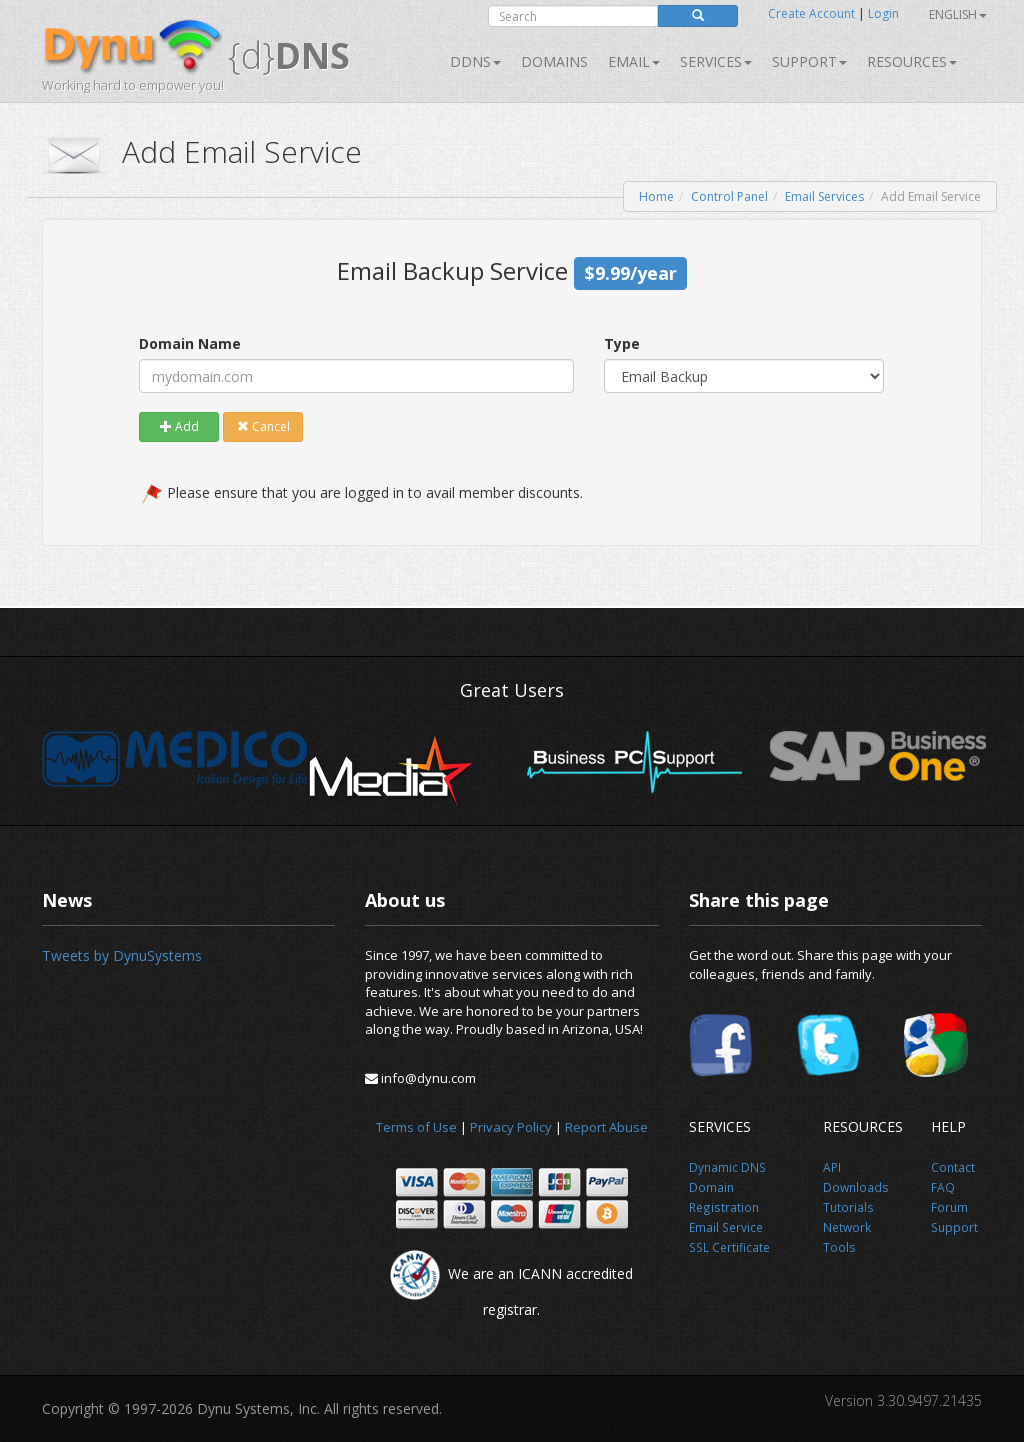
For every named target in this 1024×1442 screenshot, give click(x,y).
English (958, 14)
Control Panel (729, 196)
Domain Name (190, 343)
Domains (554, 61)
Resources (912, 61)
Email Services (824, 196)
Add (179, 426)
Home (656, 196)
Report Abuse (606, 1127)
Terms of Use (416, 1127)
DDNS (475, 61)
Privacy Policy (511, 1127)
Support (809, 61)
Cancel (263, 426)
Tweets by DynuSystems (122, 955)
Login (883, 13)
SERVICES (716, 61)
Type (622, 343)
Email (634, 61)
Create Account (811, 13)
